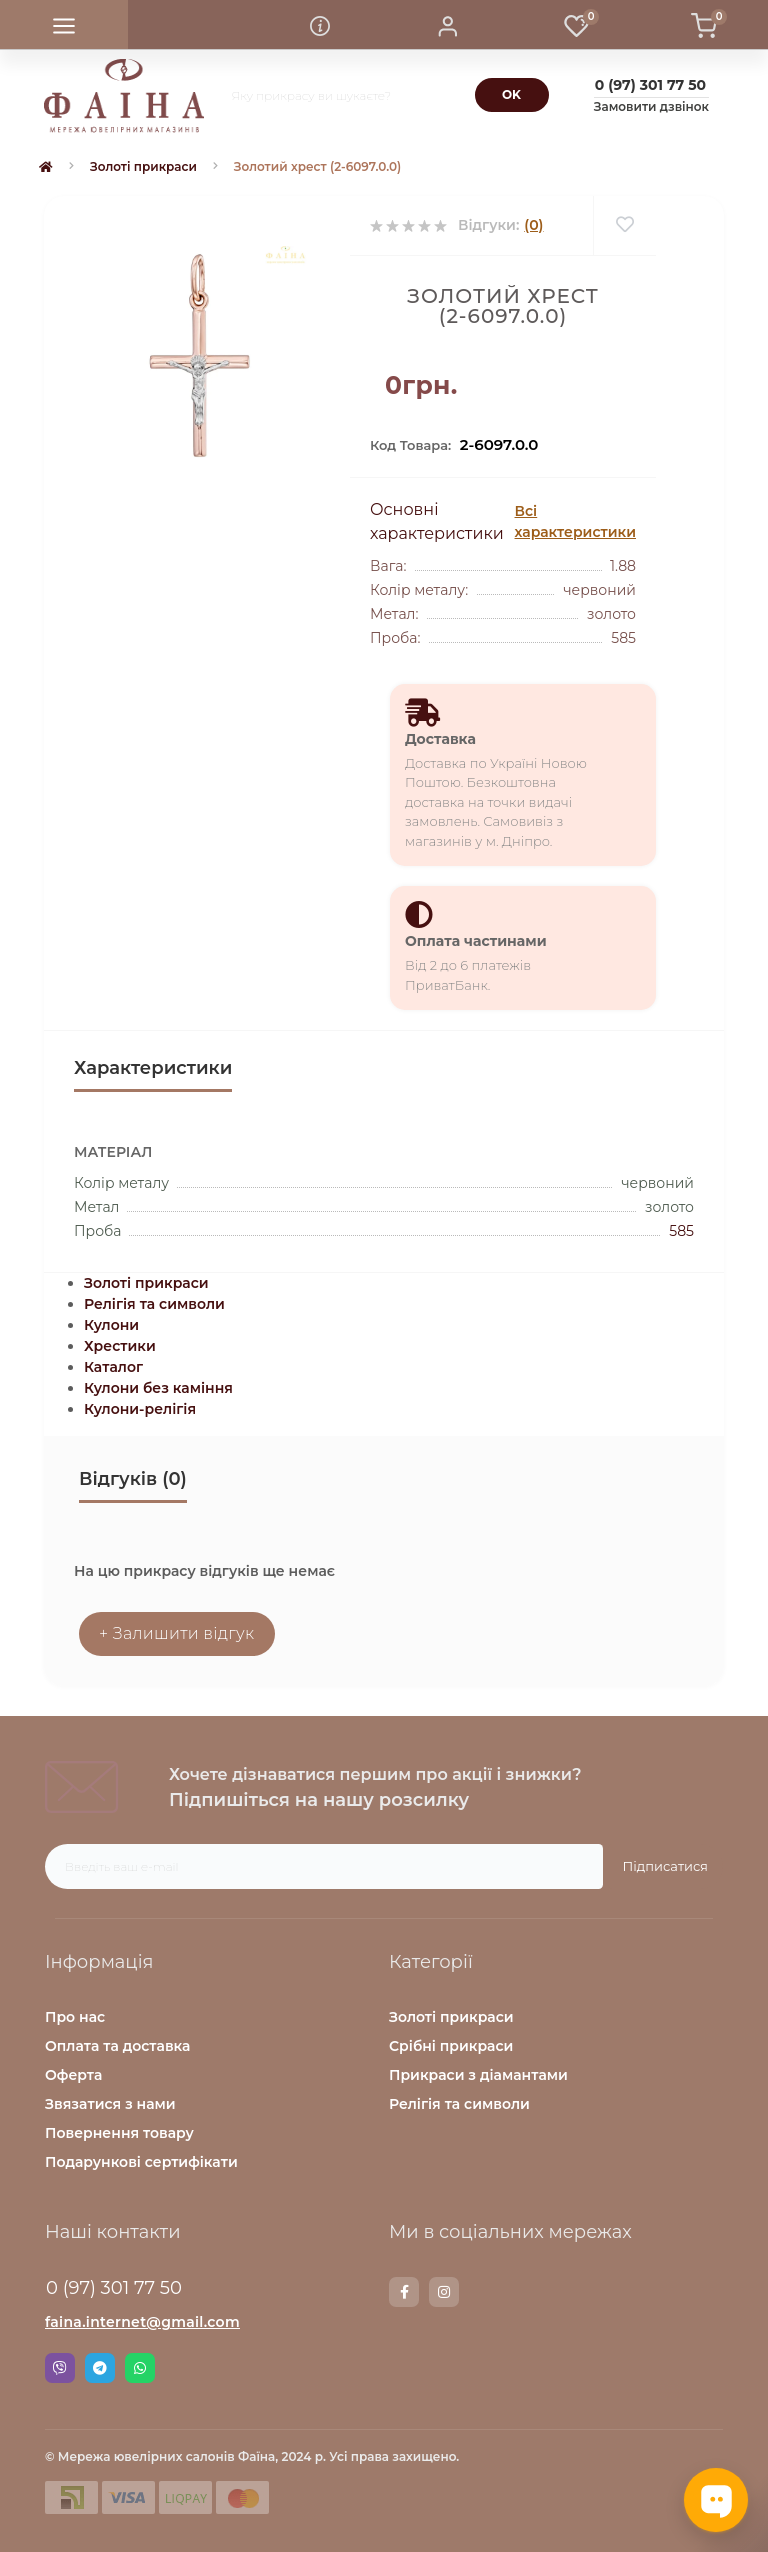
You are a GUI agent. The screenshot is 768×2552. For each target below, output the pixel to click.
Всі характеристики (575, 521)
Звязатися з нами (110, 2104)
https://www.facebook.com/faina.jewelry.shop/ (404, 2292)
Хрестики (120, 1346)
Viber (60, 2368)
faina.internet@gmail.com (142, 2322)
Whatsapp (140, 2368)
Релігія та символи (154, 1304)
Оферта (73, 2075)
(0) (533, 225)
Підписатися (665, 1866)
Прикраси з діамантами (478, 2075)
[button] (448, 25)
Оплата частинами (476, 941)
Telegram (100, 2368)
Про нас (75, 2017)
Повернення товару (119, 2133)
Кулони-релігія (140, 1409)
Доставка (440, 739)
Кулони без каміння (158, 1388)
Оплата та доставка (117, 2046)
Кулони (111, 1325)
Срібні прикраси (451, 2046)
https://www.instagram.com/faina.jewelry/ (444, 2292)
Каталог (113, 1367)
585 (681, 1231)
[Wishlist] (624, 225)
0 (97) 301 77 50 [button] (114, 2288)
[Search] (512, 95)
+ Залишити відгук (177, 1633)
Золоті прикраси (143, 166)
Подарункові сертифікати (141, 2162)
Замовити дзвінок (651, 106)
